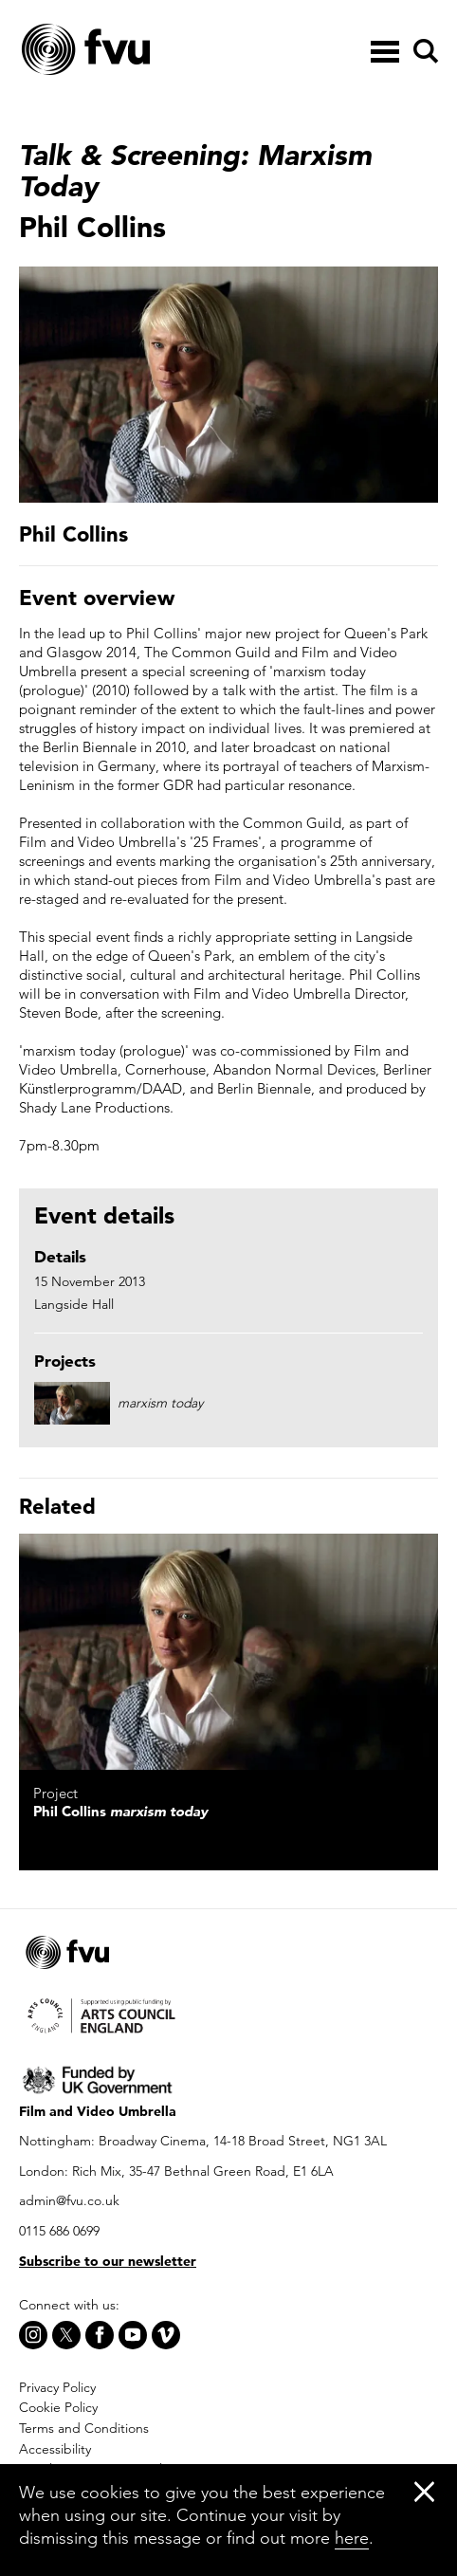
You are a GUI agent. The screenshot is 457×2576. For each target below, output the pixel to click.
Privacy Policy (57, 2387)
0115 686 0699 (59, 2230)
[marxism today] (228, 1652)
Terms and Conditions (84, 2428)
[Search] (423, 51)
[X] (66, 2335)
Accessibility (55, 2448)
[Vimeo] (166, 2335)
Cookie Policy (58, 2407)
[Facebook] (99, 2335)
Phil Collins (120, 1811)
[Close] (424, 2491)
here (352, 2537)
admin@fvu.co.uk (69, 2200)
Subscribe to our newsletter (107, 2261)
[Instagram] (33, 2335)
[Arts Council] (228, 2015)
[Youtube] (133, 2335)
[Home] (132, 50)
